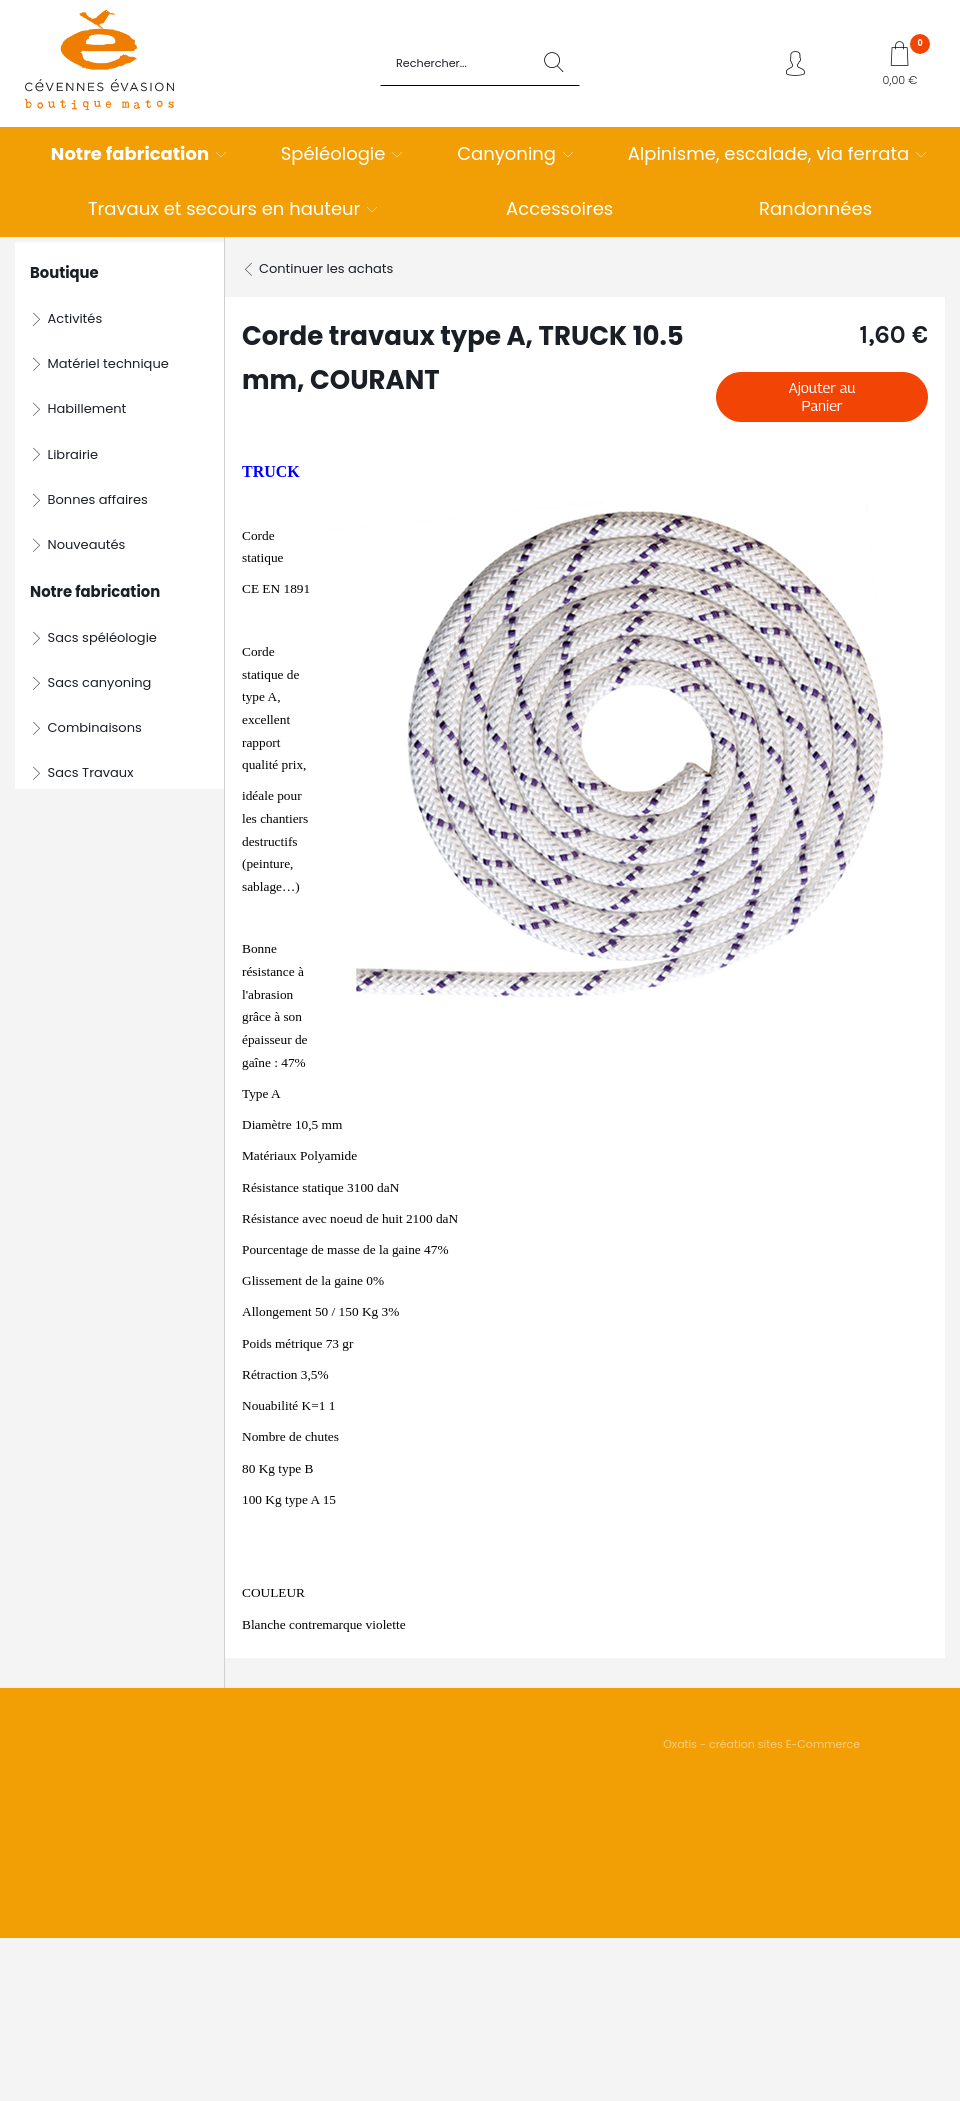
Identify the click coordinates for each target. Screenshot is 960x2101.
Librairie (73, 454)
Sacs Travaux (91, 772)
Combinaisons (95, 727)
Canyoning (506, 153)
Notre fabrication (130, 153)
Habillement (87, 408)
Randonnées (815, 208)
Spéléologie (333, 153)
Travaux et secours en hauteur (224, 208)
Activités (75, 318)
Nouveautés (87, 544)
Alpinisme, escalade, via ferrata (768, 153)
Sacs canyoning (100, 682)
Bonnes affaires (98, 499)
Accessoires (559, 208)
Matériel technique (108, 363)
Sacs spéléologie (102, 637)
